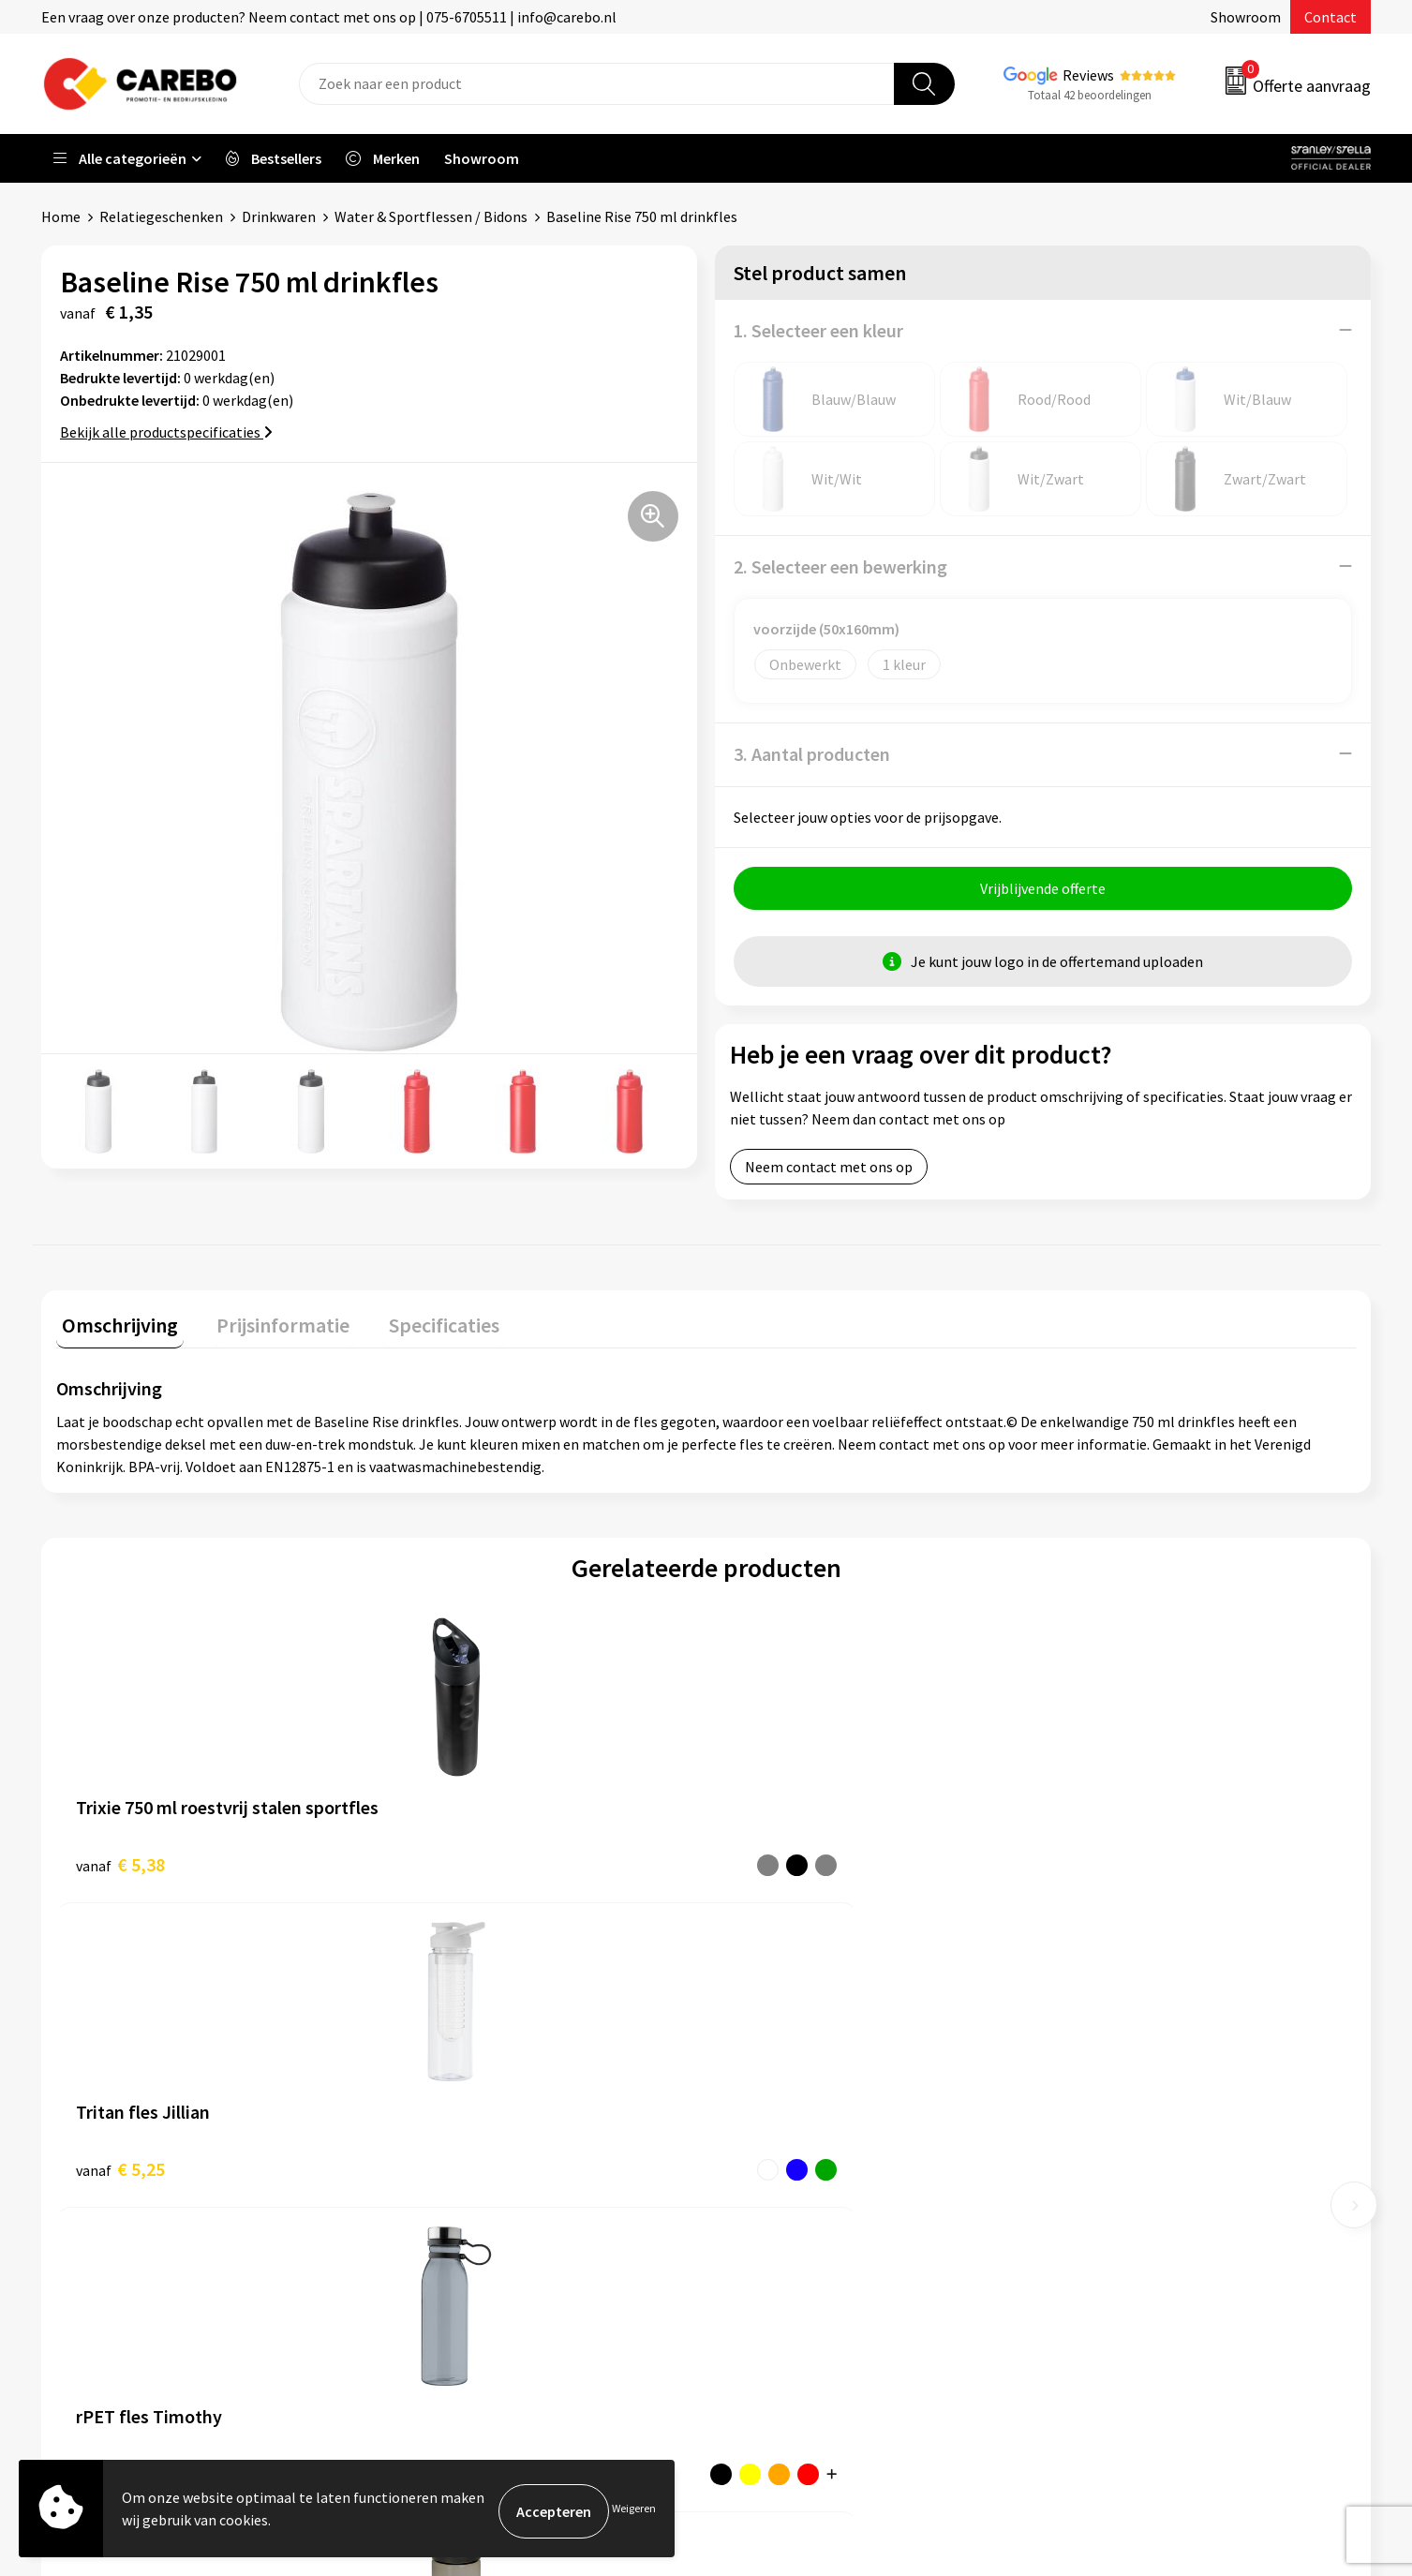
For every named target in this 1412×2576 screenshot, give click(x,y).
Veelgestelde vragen (464, 2165)
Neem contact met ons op (829, 1171)
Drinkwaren (279, 216)
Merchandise (769, 2165)
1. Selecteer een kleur (818, 329)
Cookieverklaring (454, 2193)
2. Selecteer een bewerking (840, 565)
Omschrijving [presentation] (114, 1324)
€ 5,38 (120, 1863)
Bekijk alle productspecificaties (166, 431)
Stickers (1084, 2221)
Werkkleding (1099, 2079)
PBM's (1079, 2108)
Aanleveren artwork (462, 2079)
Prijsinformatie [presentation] (267, 1324)
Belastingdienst (450, 2051)
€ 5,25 (445, 1863)
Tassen (1081, 2193)
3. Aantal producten (812, 753)
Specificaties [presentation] (417, 1324)
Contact (1330, 16)
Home (61, 216)
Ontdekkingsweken (791, 2051)
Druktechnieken (450, 2250)
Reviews (1088, 75)
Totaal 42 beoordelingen (1090, 95)
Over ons (757, 2079)
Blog (744, 2108)
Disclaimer (433, 2279)
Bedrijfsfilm (767, 2193)
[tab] (114, 1328)
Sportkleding (1101, 2136)
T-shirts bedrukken (790, 2136)
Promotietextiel (1112, 2051)
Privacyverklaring (455, 2221)
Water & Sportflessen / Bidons (431, 216)
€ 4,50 (1094, 1863)
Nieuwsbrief (767, 2221)
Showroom (1246, 16)
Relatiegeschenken (161, 216)
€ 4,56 (770, 1863)
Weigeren (634, 2511)
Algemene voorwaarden (475, 2136)
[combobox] (597, 84)
